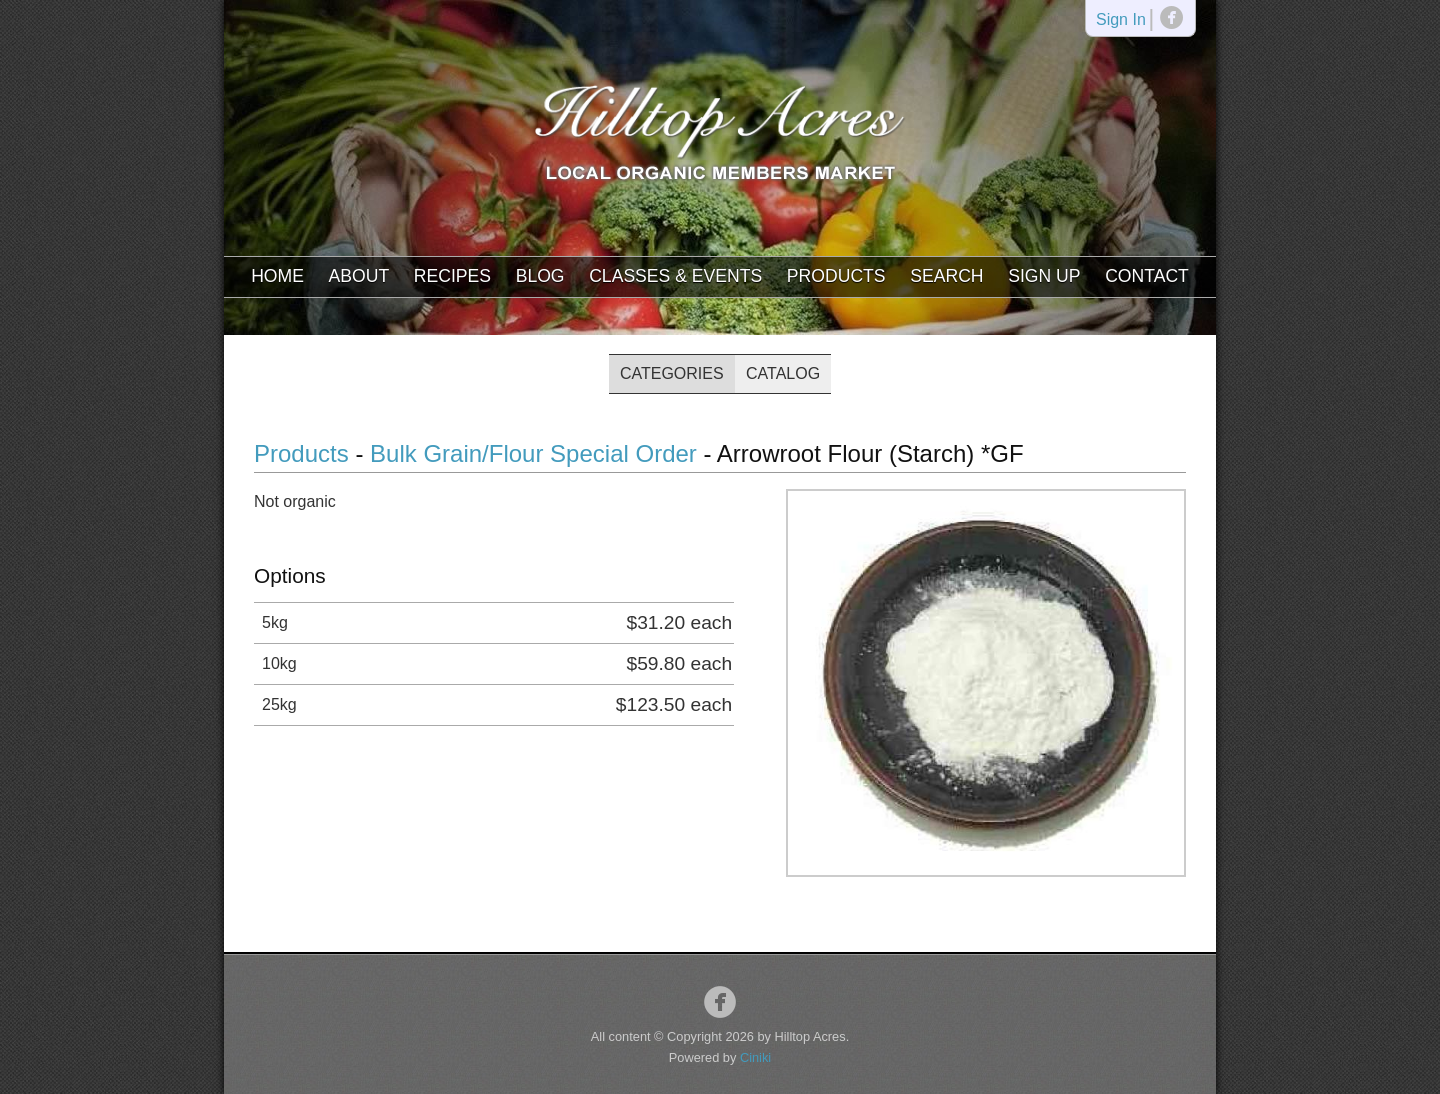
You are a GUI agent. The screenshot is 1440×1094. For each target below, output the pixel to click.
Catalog (783, 373)
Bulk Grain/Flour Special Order (533, 453)
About (359, 276)
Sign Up (1044, 276)
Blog (540, 276)
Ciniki (755, 1057)
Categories (672, 373)
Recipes (452, 276)
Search (946, 276)
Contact (1147, 276)
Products (836, 276)
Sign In (1121, 20)
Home (277, 276)
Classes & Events (675, 276)
